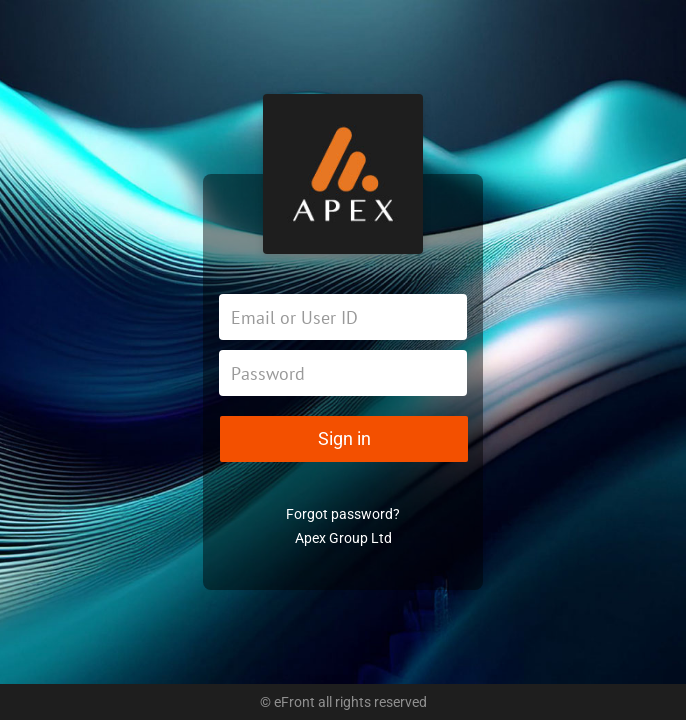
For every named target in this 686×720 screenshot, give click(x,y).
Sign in (344, 438)
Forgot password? (343, 514)
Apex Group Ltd (343, 538)
